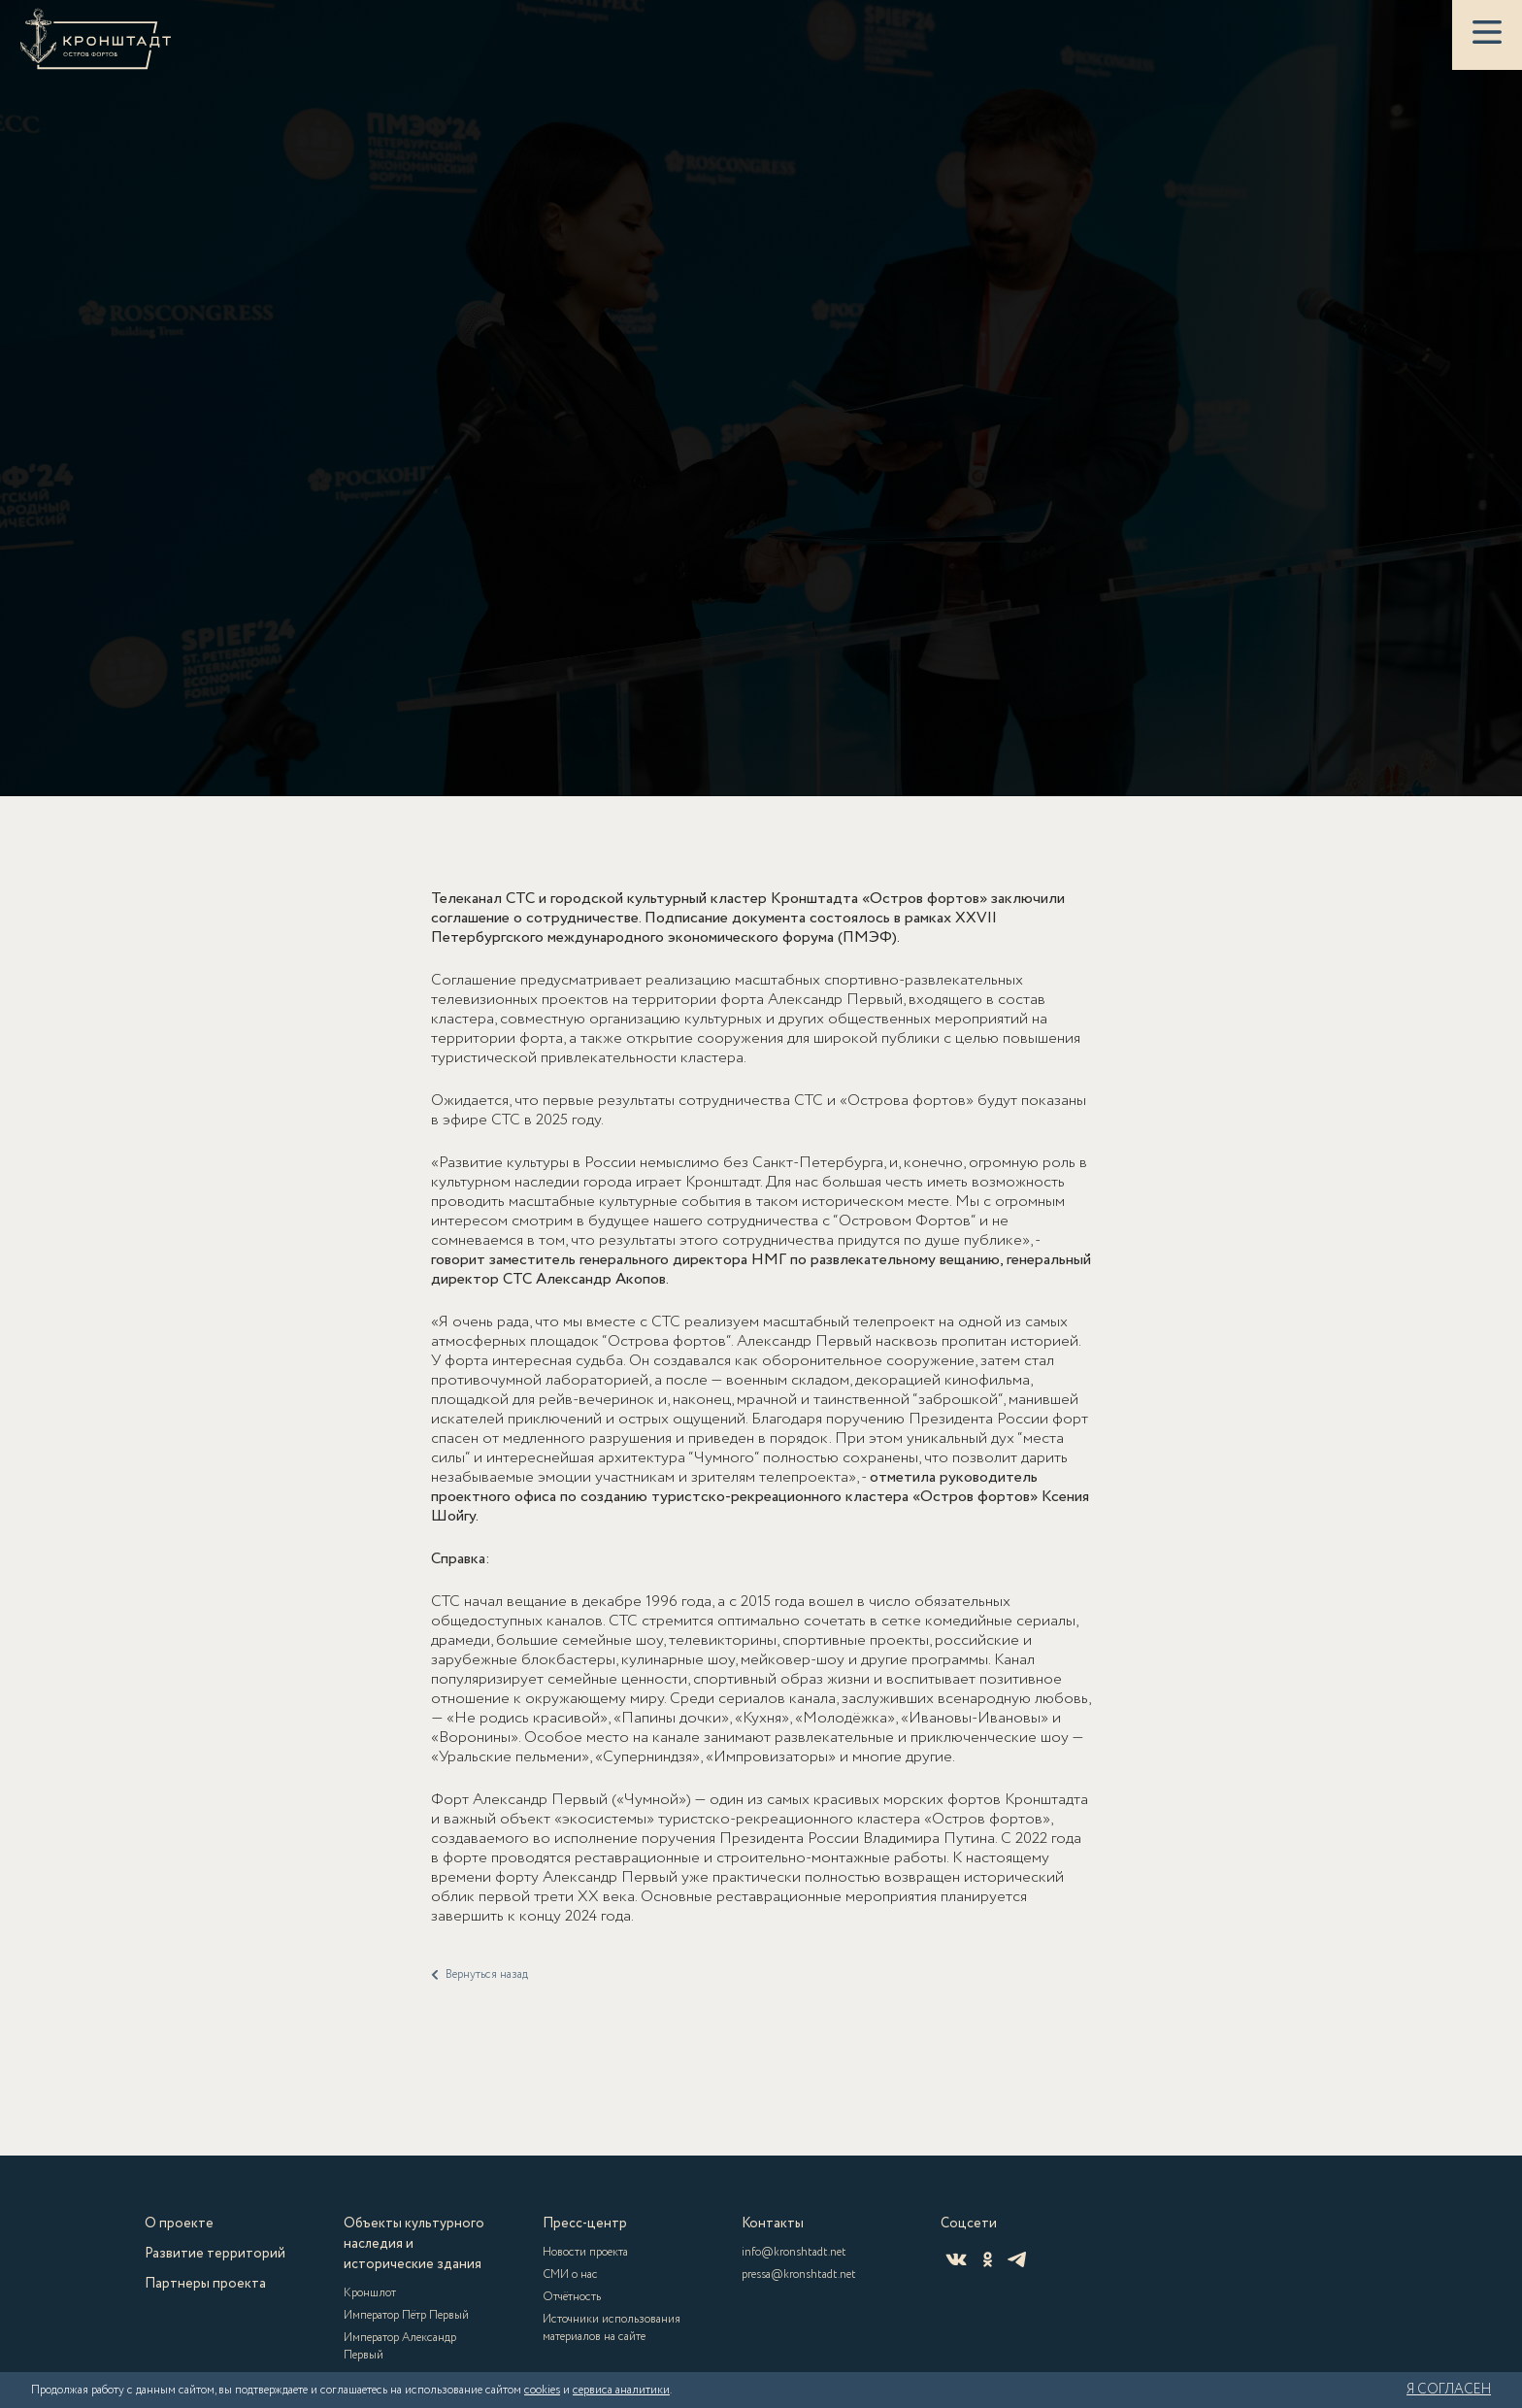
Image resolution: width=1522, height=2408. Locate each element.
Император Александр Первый (400, 2346)
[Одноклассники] (987, 2259)
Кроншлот (370, 2293)
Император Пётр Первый (406, 2315)
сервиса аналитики (621, 2390)
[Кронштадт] (96, 39)
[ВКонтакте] (956, 2259)
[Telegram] (1017, 2259)
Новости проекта (585, 2252)
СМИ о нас (570, 2274)
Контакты (773, 2223)
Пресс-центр (585, 2223)
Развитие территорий (215, 2253)
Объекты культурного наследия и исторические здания (414, 2244)
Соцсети (969, 2223)
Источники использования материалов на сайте (611, 2328)
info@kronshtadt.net (794, 2252)
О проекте (179, 2223)
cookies (542, 2390)
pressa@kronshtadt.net (799, 2274)
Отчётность (572, 2297)
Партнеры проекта (205, 2283)
